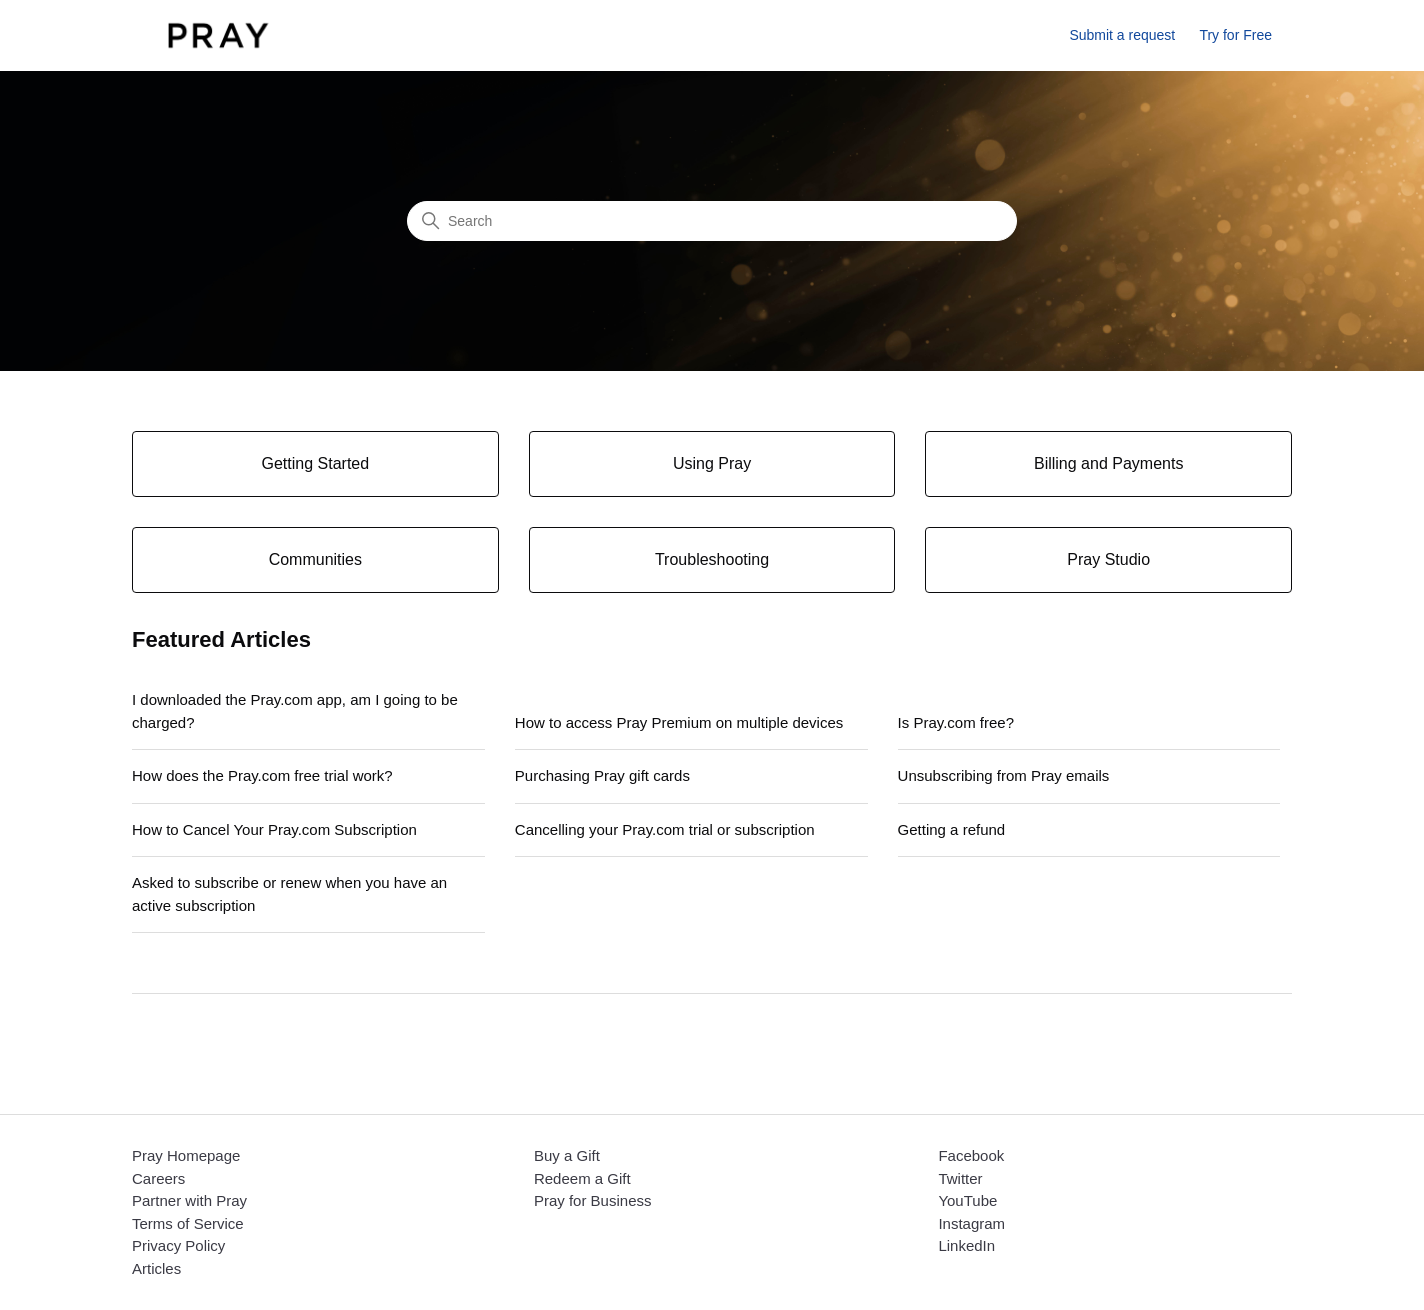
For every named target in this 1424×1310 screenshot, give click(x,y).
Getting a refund (952, 829)
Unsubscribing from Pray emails (1004, 775)
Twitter (960, 1178)
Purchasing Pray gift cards (602, 775)
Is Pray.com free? (956, 722)
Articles (156, 1268)
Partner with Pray (189, 1200)
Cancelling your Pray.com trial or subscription (665, 829)
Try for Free (1235, 35)
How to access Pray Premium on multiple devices (679, 722)
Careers (158, 1178)
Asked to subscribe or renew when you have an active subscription (289, 894)
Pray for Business (593, 1200)
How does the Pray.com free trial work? (262, 775)
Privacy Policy (178, 1245)
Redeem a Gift (582, 1178)
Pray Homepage (186, 1155)
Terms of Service (188, 1223)
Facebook (971, 1155)
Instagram (971, 1223)
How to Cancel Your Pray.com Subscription (274, 829)
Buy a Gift (567, 1155)
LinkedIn (966, 1245)
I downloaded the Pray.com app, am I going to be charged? (295, 711)
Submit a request (1122, 35)
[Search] (712, 221)
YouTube (967, 1200)
